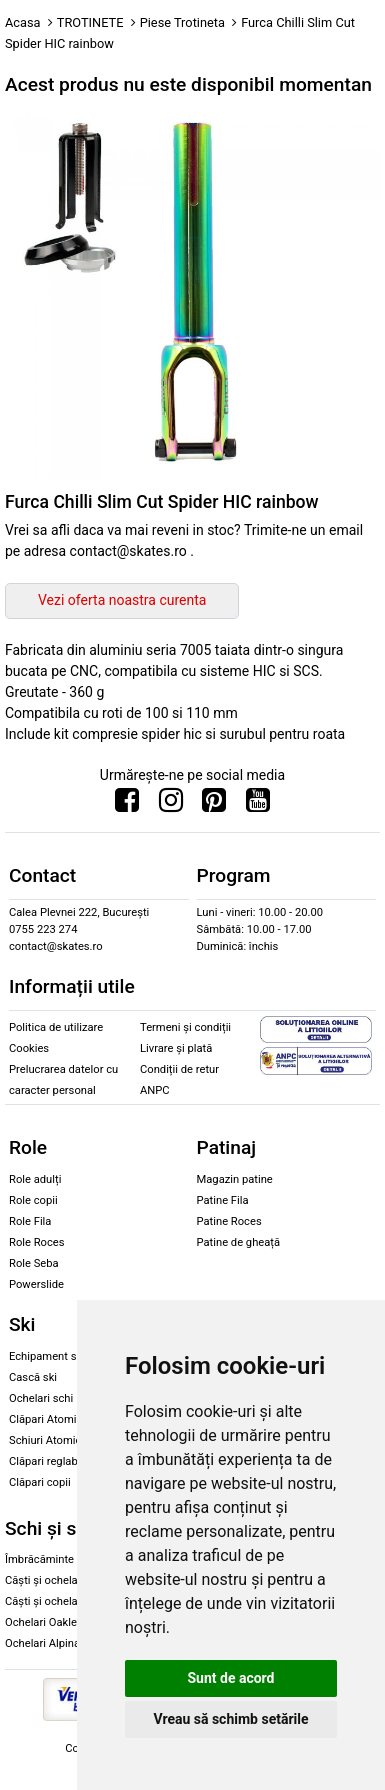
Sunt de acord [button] (230, 1678)
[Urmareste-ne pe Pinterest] (214, 805)
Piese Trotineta (182, 22)
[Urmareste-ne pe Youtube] (258, 805)
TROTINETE (90, 22)
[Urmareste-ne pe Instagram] (171, 805)
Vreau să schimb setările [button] (230, 1719)
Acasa (23, 22)
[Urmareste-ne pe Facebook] (127, 805)
